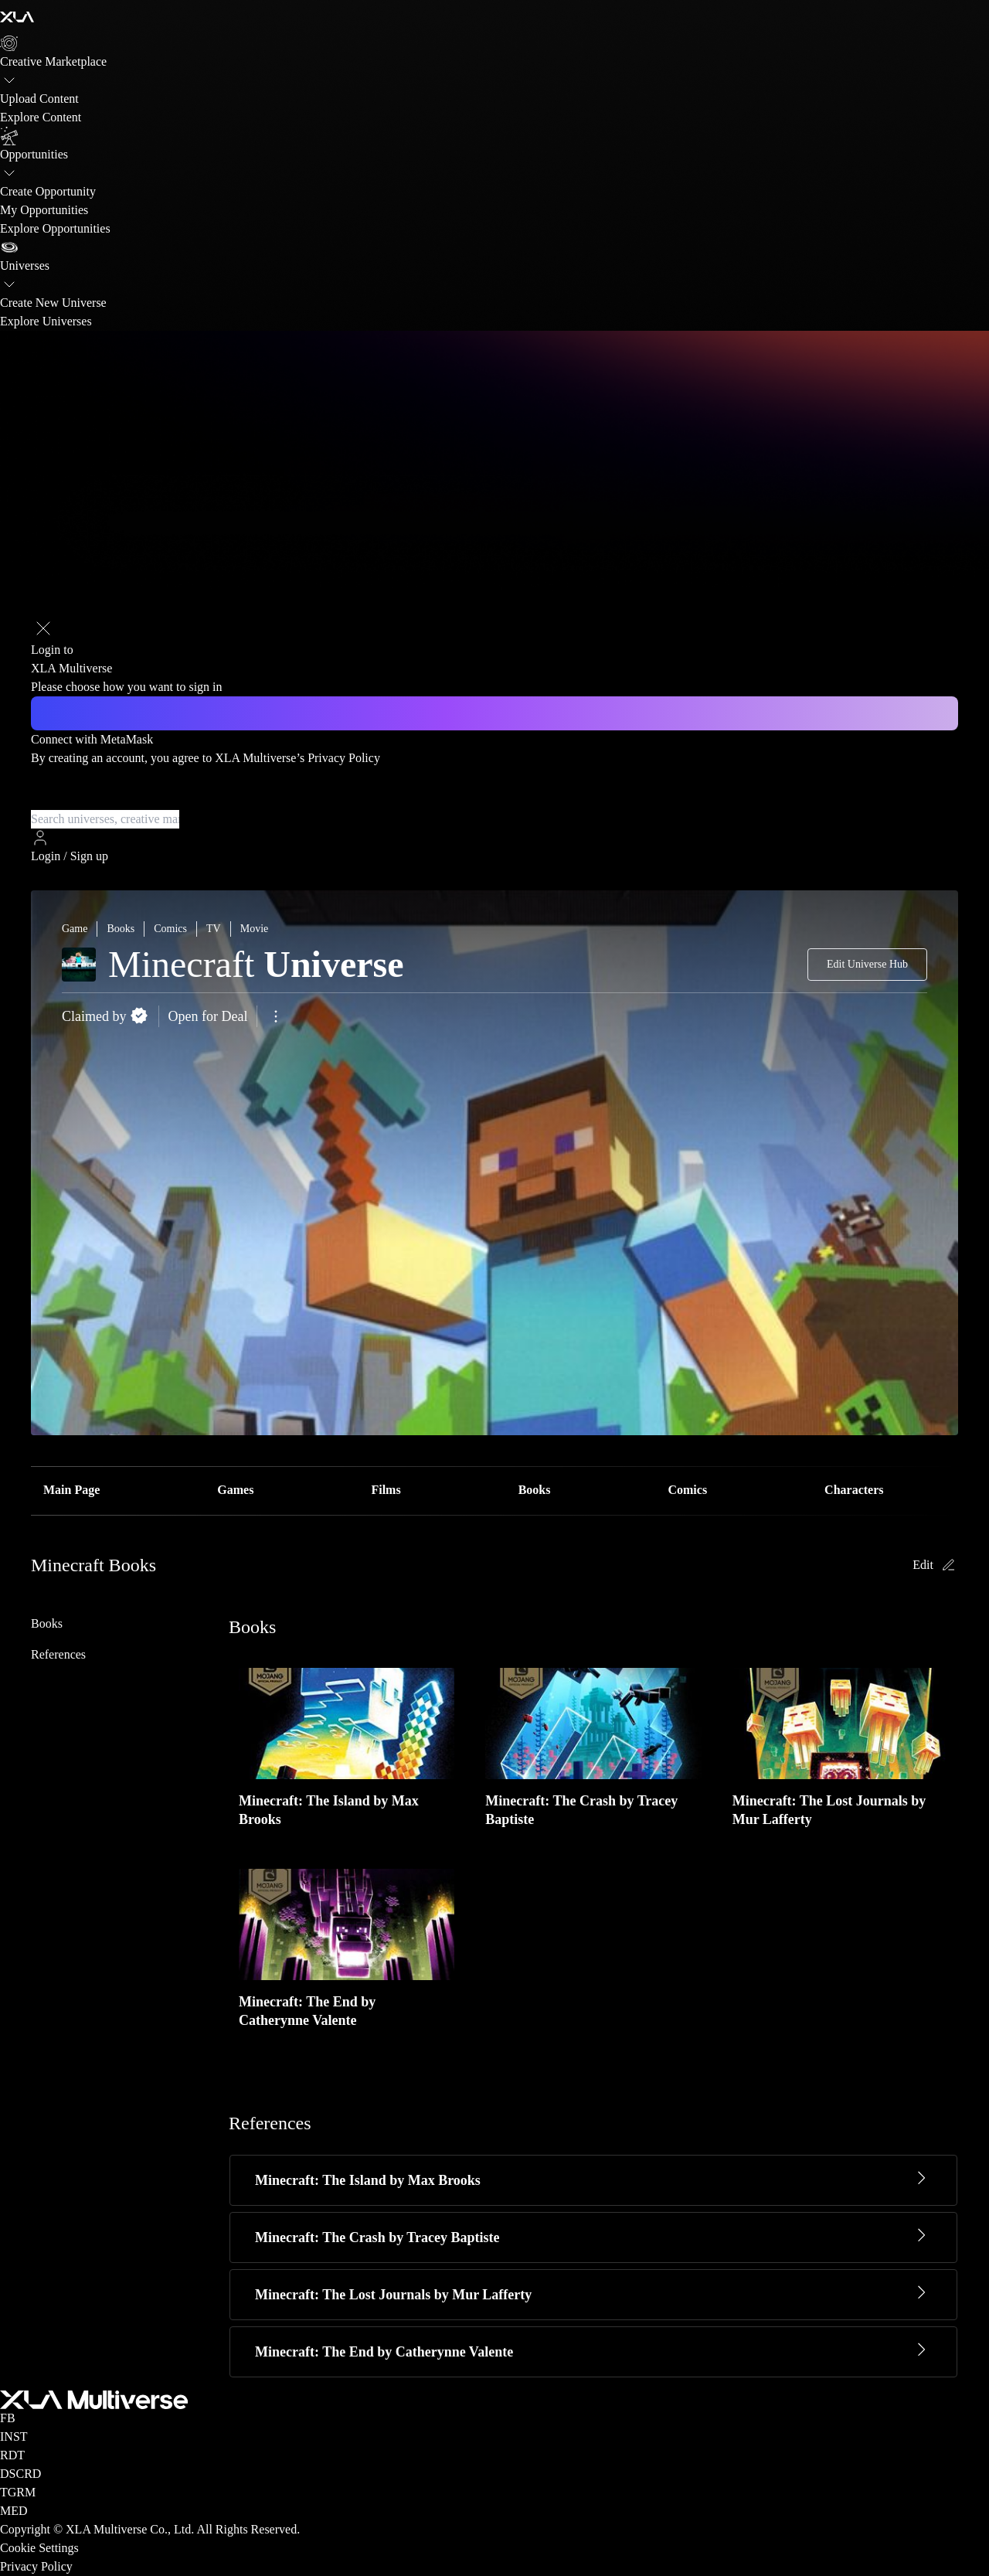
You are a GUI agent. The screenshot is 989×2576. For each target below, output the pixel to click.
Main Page (71, 1489)
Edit (935, 1565)
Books (534, 1489)
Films (385, 1489)
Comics (687, 1489)
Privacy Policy (344, 757)
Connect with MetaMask (92, 739)
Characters (853, 1489)
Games (235, 1489)
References (58, 1654)
